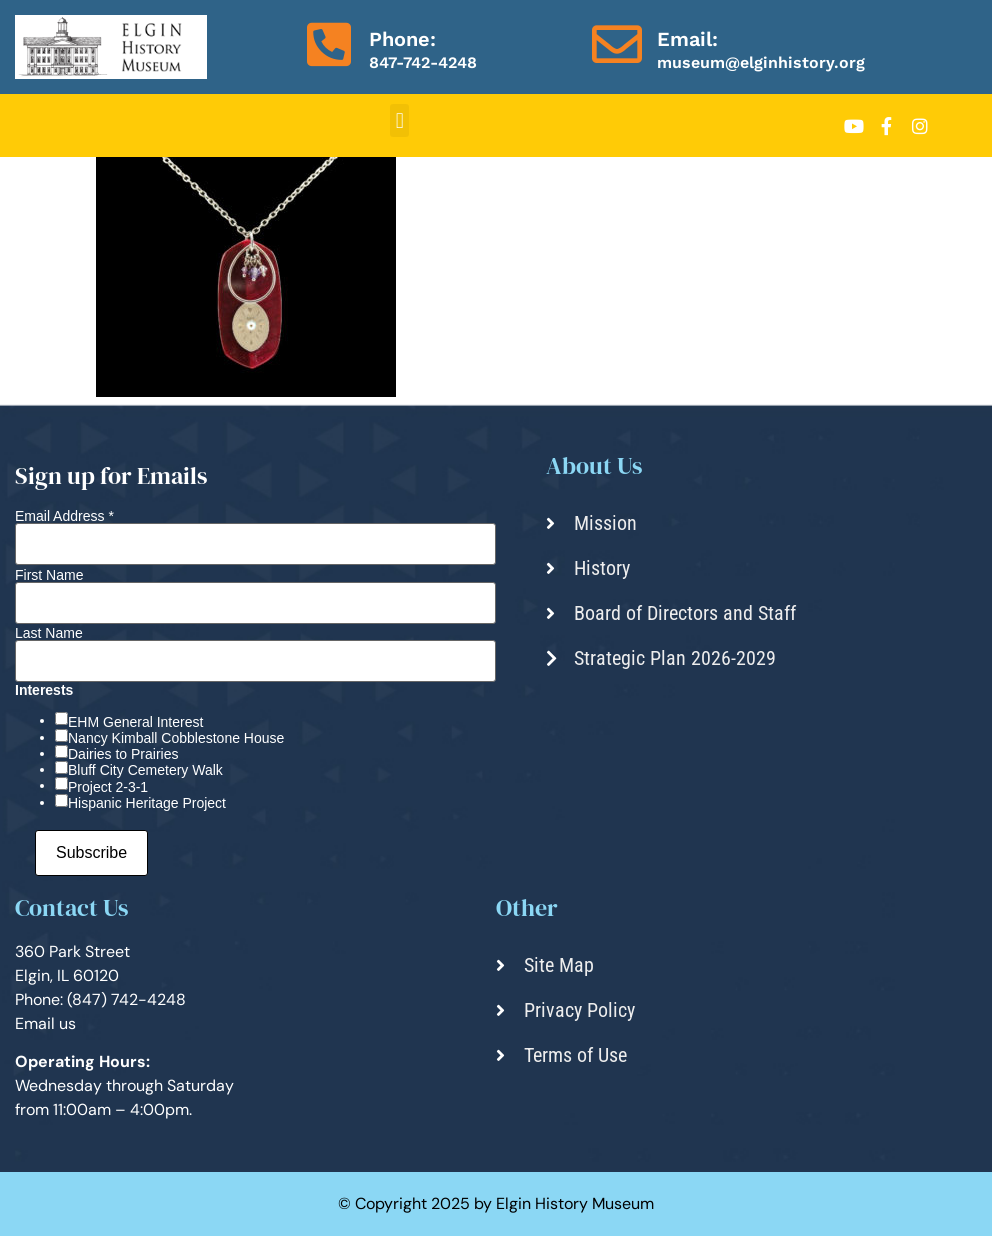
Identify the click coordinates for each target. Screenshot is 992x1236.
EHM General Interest (135, 722)
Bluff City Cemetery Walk (145, 770)
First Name (49, 575)
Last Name (49, 633)
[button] (399, 120)
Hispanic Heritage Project (147, 803)
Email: (687, 39)
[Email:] (617, 44)
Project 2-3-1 (108, 787)
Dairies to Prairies (123, 754)
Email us (45, 1023)
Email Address (64, 516)
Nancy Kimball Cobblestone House (176, 738)
